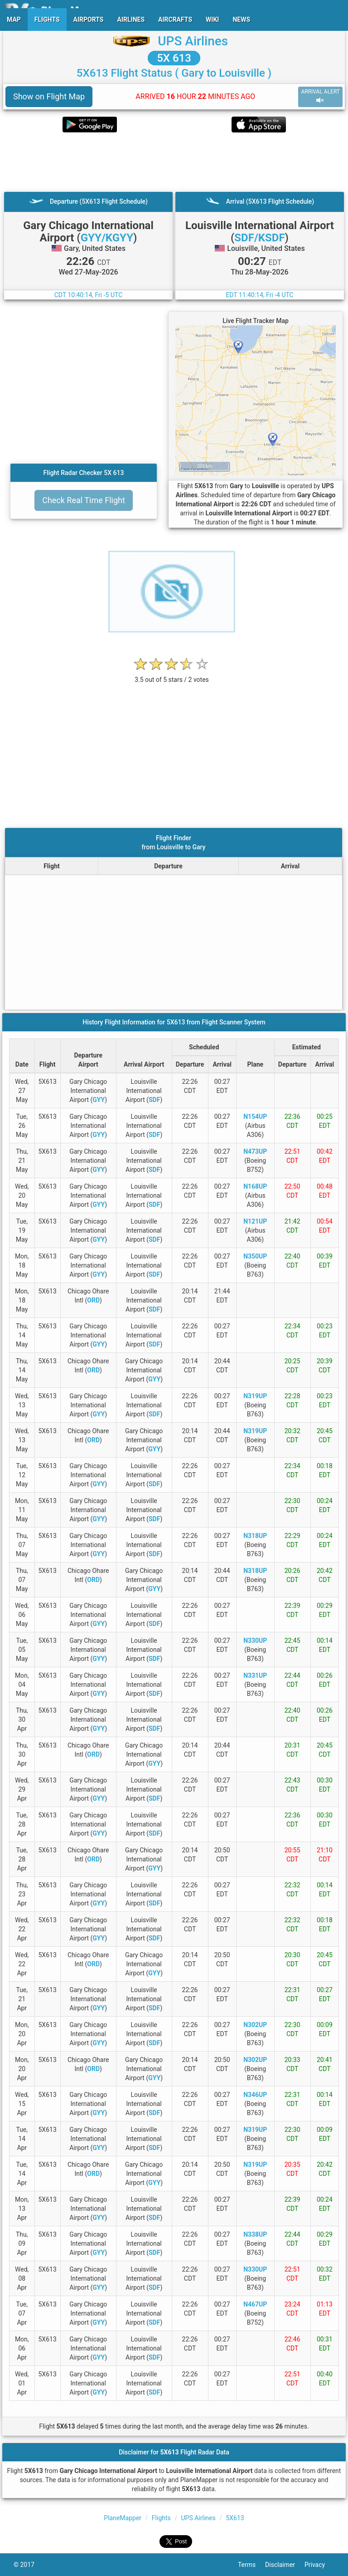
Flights (161, 2518)
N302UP (255, 2024)
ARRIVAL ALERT (320, 96)
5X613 (235, 2518)
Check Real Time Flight (83, 500)
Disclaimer (284, 2564)
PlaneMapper (122, 2518)
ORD (93, 1300)
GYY (98, 1099)
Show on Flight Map (49, 96)
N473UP (255, 1151)
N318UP (255, 1535)
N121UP (255, 1221)
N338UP (255, 2234)
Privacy (319, 2564)
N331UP (255, 1675)
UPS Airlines (193, 41)
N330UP (255, 1640)
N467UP (255, 2304)
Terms (251, 2564)
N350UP (255, 1256)
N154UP (255, 1116)
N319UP (255, 1396)
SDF (154, 1099)
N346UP (255, 2094)
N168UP (255, 1186)
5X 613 (174, 58)
